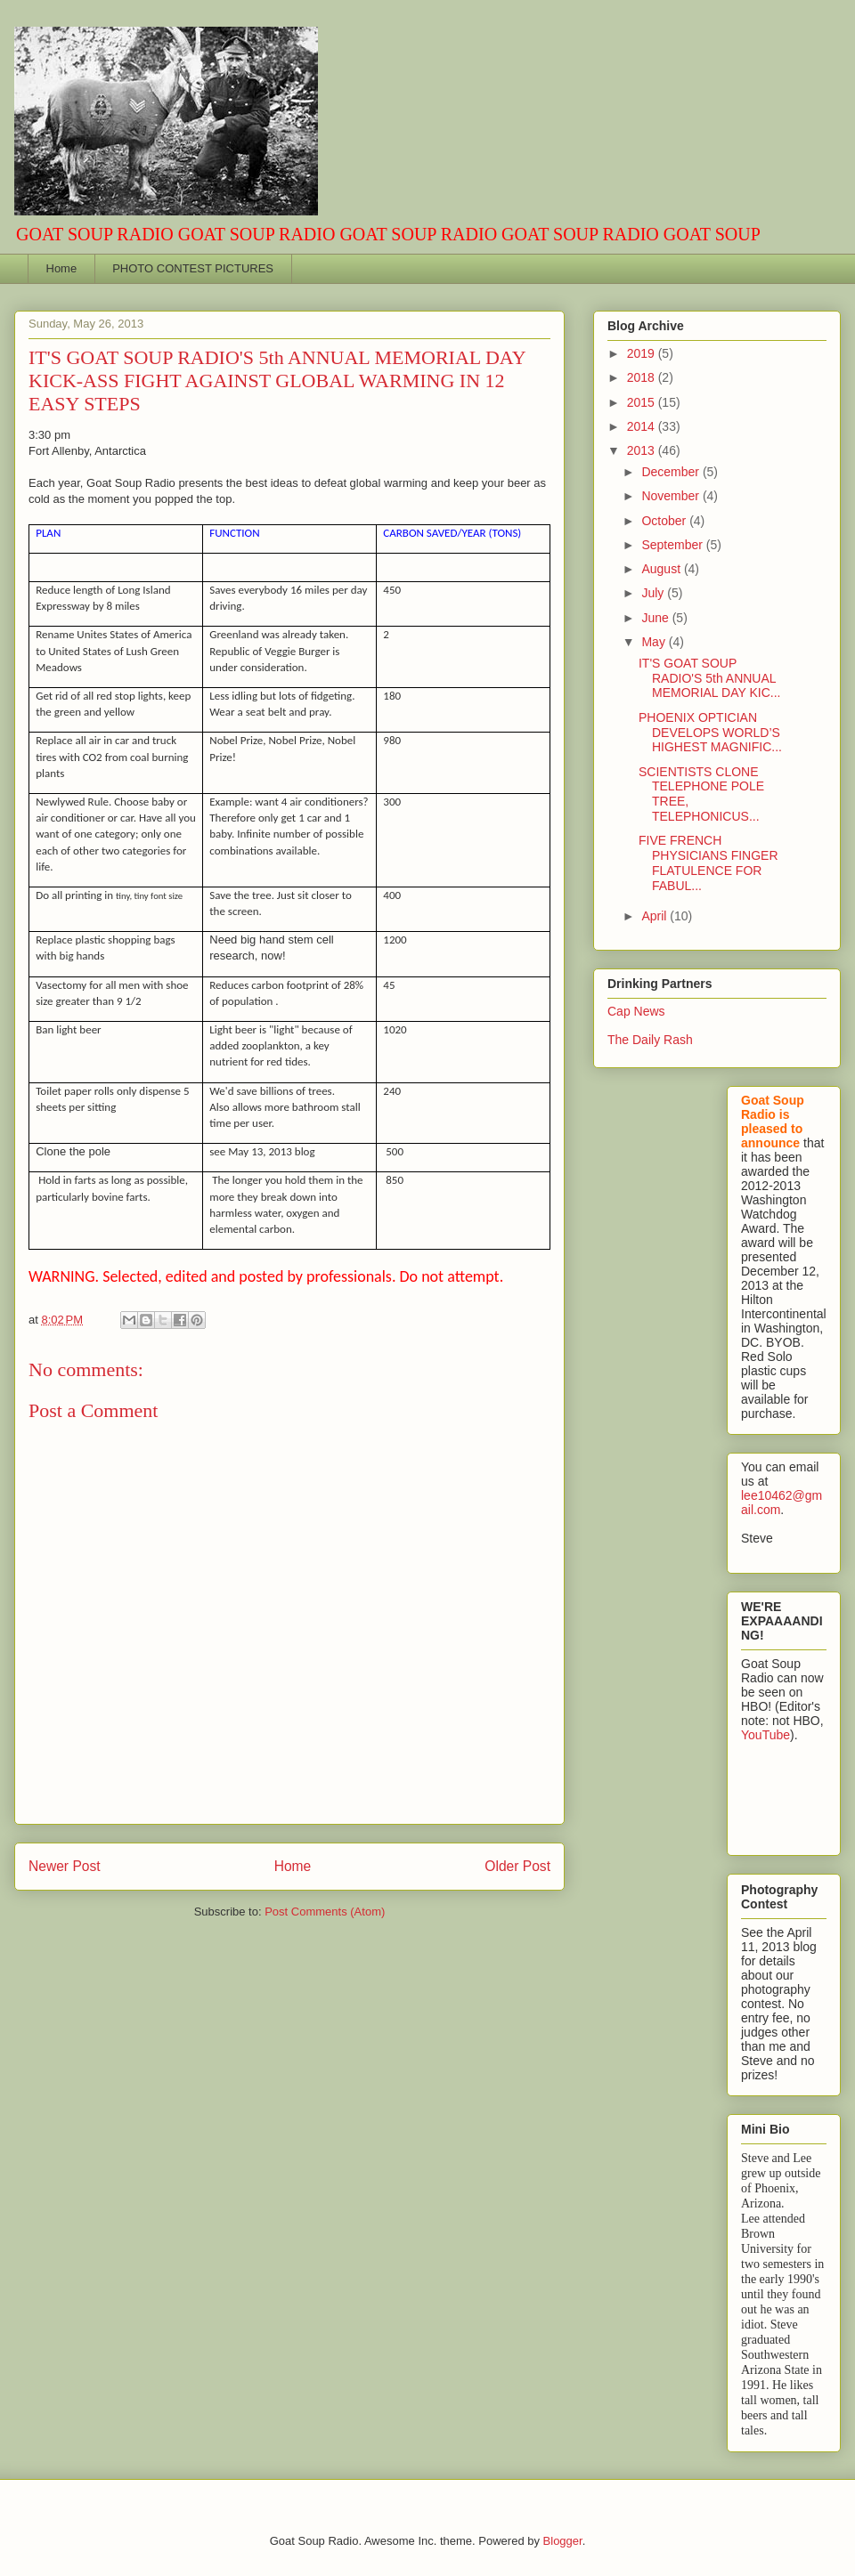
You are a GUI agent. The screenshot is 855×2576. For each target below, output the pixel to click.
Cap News (636, 1011)
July (654, 593)
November (671, 496)
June (656, 618)
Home (61, 268)
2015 (642, 402)
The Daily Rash (650, 1040)
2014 (642, 426)
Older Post (517, 1866)
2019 (642, 353)
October (665, 521)
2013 (642, 450)
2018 (642, 377)
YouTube (765, 1735)
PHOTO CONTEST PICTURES (192, 268)
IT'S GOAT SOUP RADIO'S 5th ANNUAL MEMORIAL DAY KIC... (709, 678)
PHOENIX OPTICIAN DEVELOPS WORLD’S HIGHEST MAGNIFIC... (710, 732)
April (655, 916)
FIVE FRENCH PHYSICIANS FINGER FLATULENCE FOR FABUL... (708, 862)
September (673, 545)
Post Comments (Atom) (325, 1911)
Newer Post (64, 1866)
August (662, 569)
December (671, 472)
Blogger (562, 2541)
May (654, 642)
